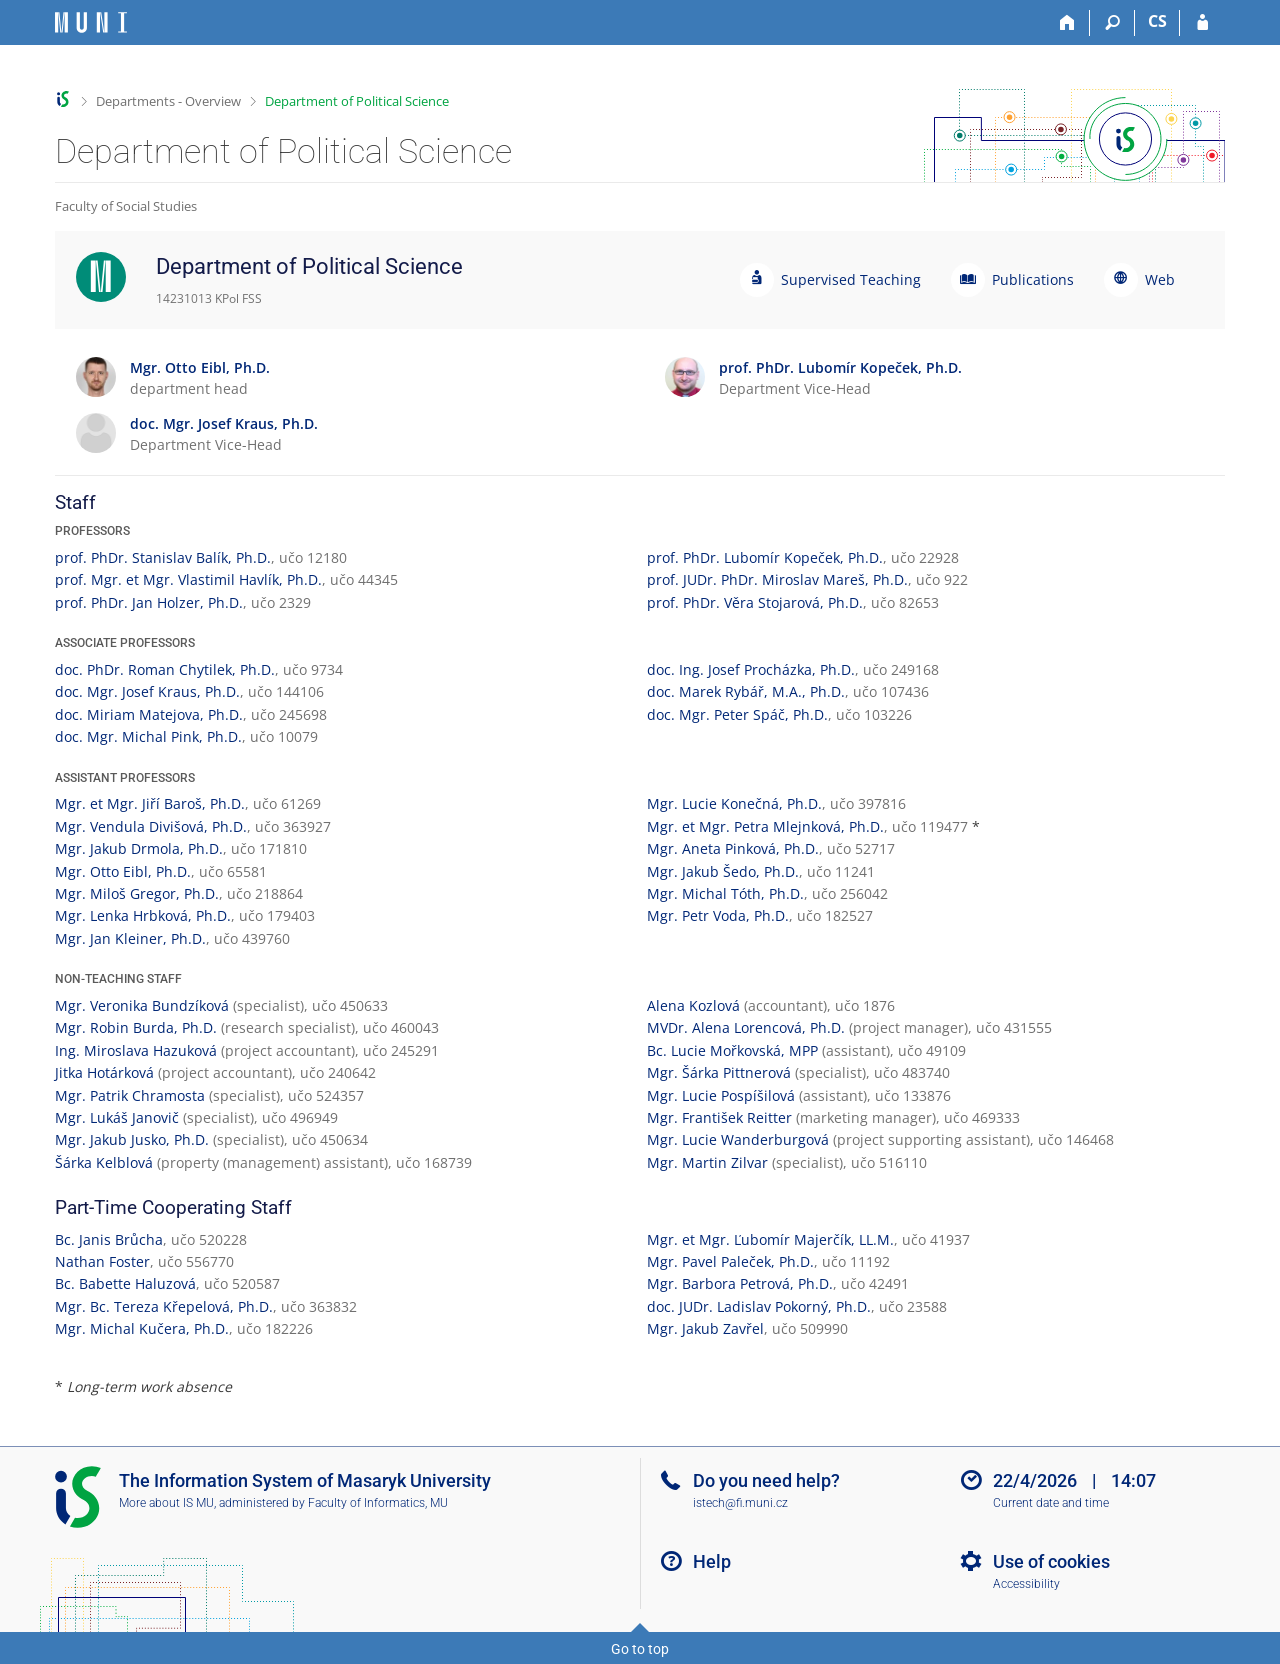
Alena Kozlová (693, 1005)
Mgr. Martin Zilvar (707, 1162)
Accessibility (1026, 1584)
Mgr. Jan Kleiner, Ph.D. (130, 938)
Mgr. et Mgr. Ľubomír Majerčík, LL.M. (770, 1239)
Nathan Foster (102, 1261)
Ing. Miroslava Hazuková (136, 1050)
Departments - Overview (168, 101)
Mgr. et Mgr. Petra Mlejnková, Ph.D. (765, 826)
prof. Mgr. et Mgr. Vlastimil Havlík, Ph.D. (188, 579)
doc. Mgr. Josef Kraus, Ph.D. (147, 691)
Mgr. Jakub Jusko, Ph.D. (132, 1139)
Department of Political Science (357, 101)
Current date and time (1051, 1503)
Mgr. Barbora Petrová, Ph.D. (740, 1283)
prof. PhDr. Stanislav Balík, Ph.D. (163, 557)
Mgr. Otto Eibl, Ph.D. (123, 871)
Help (712, 1561)
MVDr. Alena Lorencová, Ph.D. (746, 1027)
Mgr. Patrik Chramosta (130, 1095)
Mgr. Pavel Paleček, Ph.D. (730, 1261)
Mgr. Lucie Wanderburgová (738, 1139)
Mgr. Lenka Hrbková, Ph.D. (143, 915)
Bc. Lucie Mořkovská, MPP (732, 1050)
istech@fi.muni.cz (740, 1503)
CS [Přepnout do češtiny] (1157, 21)
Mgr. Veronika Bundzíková (142, 1005)
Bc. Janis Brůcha (109, 1239)
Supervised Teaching (851, 279)
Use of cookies (1051, 1561)
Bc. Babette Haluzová (125, 1283)
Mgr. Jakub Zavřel (705, 1328)
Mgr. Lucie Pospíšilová (721, 1095)
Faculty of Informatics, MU (378, 1503)
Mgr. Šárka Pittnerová (719, 1072)
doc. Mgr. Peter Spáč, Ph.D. (737, 714)
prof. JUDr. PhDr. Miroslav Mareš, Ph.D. (777, 579)
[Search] (1112, 23)
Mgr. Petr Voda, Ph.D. (718, 915)
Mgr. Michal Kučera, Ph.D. (142, 1328)
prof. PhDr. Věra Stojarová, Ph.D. (755, 602)
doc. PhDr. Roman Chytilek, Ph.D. (165, 669)
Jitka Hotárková (104, 1072)
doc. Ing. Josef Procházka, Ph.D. (751, 669)
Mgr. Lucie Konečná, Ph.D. (734, 803)
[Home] (1067, 23)
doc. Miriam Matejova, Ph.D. (149, 714)
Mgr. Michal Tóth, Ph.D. (725, 893)
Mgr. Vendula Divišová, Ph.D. (151, 826)
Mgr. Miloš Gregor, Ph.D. (137, 893)
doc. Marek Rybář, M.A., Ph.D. (746, 691)
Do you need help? (766, 1480)
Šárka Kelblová (104, 1162)
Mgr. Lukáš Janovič (117, 1117)
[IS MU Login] (1202, 23)
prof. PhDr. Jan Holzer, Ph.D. (149, 602)
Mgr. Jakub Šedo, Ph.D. (723, 871)
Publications (1033, 279)
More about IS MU (166, 1503)
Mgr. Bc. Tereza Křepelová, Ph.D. (164, 1306)
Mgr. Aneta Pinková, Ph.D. (733, 848)
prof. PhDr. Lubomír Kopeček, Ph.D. (765, 557)
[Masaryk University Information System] (91, 22)
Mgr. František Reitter (719, 1117)
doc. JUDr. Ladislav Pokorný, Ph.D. (759, 1306)
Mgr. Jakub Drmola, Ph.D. (139, 848)
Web (1160, 279)
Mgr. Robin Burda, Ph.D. (136, 1027)
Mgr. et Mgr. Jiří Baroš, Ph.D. (150, 803)
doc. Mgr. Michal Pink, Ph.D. (148, 736)
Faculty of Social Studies (126, 206)
